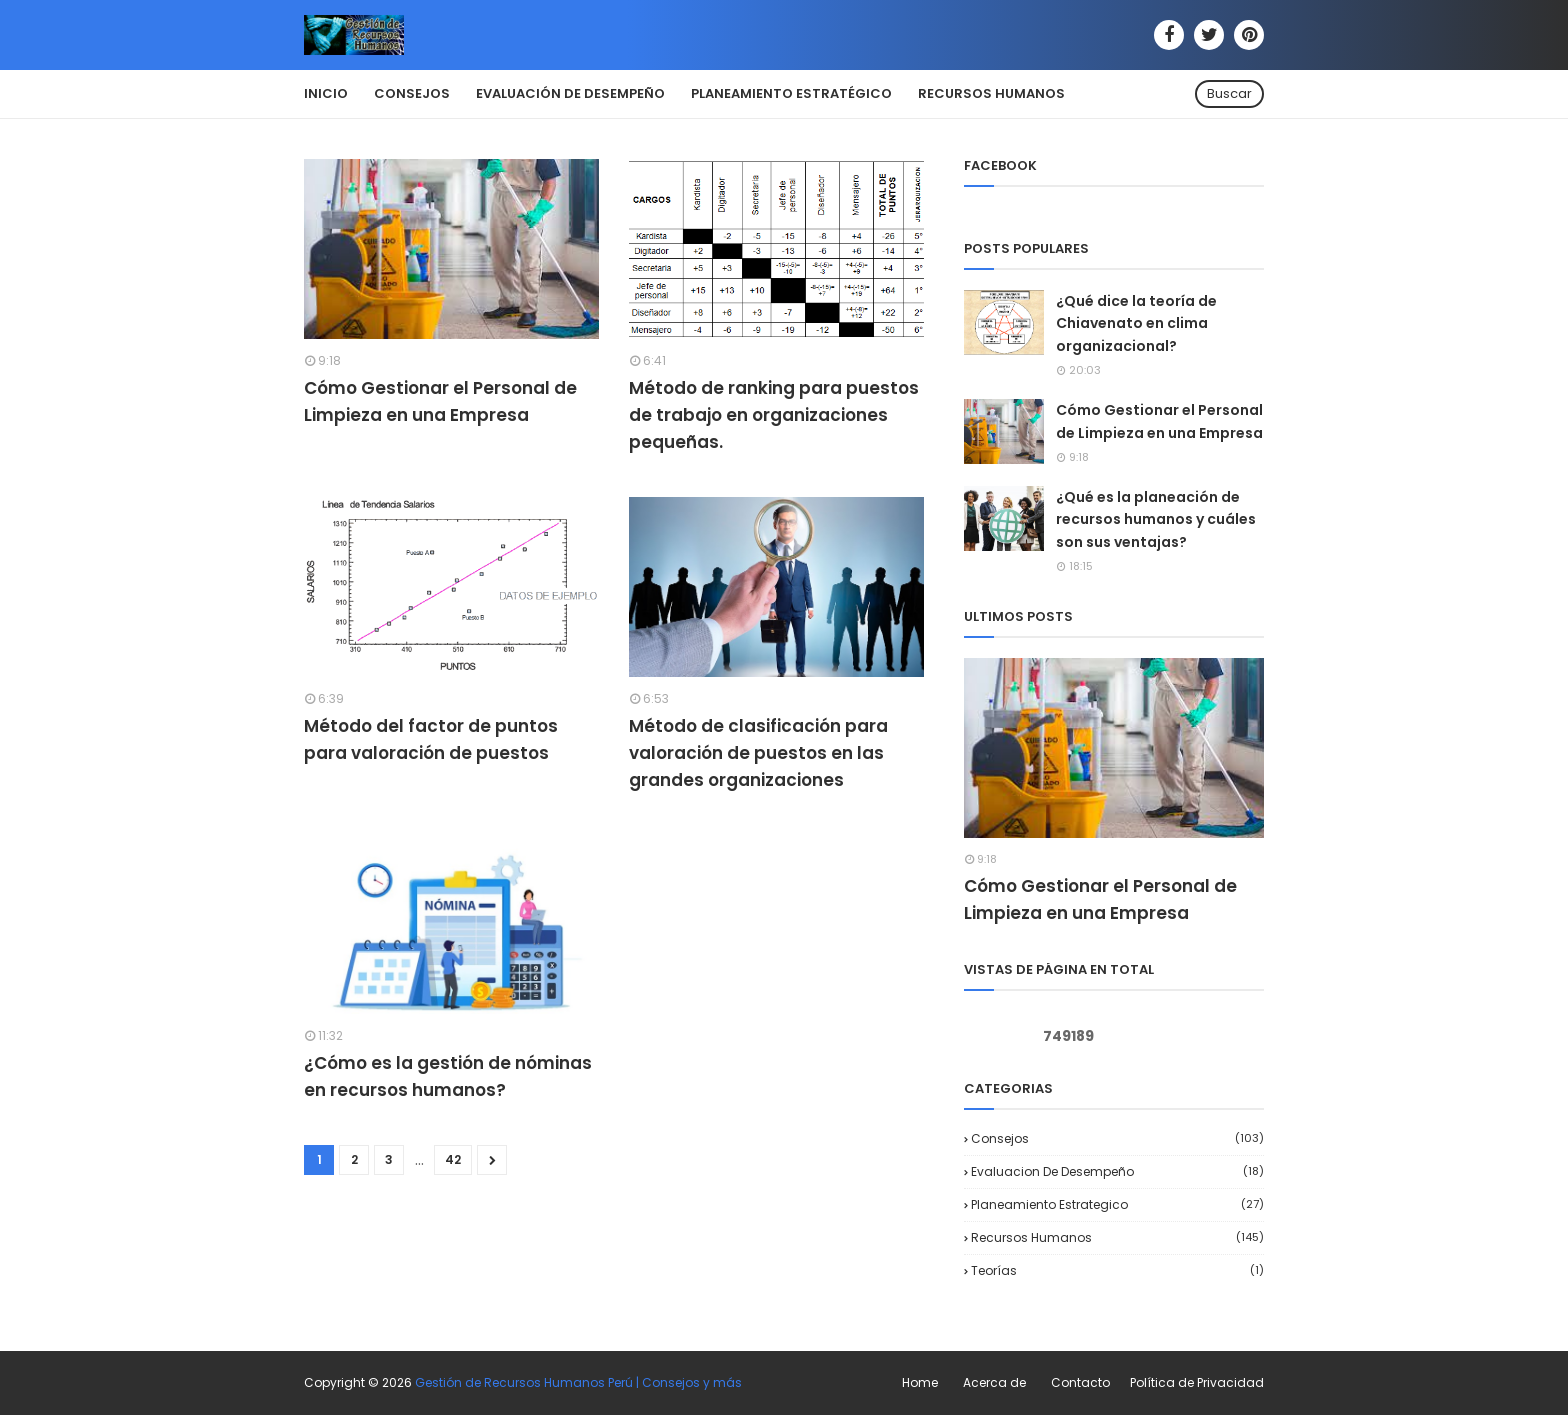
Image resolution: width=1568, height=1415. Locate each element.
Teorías (1117, 1270)
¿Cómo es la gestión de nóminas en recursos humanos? (448, 1076)
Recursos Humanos (1117, 1237)
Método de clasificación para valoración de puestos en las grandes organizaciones (758, 753)
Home (920, 1382)
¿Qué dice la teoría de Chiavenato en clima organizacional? (1136, 323)
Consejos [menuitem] (412, 93)
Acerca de (994, 1382)
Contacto (1080, 1382)
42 (453, 1159)
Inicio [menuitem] (326, 93)
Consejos (1117, 1138)
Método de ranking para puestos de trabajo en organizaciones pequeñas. (774, 415)
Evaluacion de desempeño (1117, 1171)
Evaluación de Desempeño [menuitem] (570, 93)
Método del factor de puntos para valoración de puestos (431, 739)
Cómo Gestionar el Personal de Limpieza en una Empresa (440, 401)
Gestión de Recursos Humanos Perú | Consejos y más (578, 1382)
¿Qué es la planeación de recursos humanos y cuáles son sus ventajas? (1156, 519)
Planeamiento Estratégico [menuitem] (791, 93)
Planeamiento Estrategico (1117, 1204)
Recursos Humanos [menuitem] (991, 93)
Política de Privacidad (1197, 1382)
